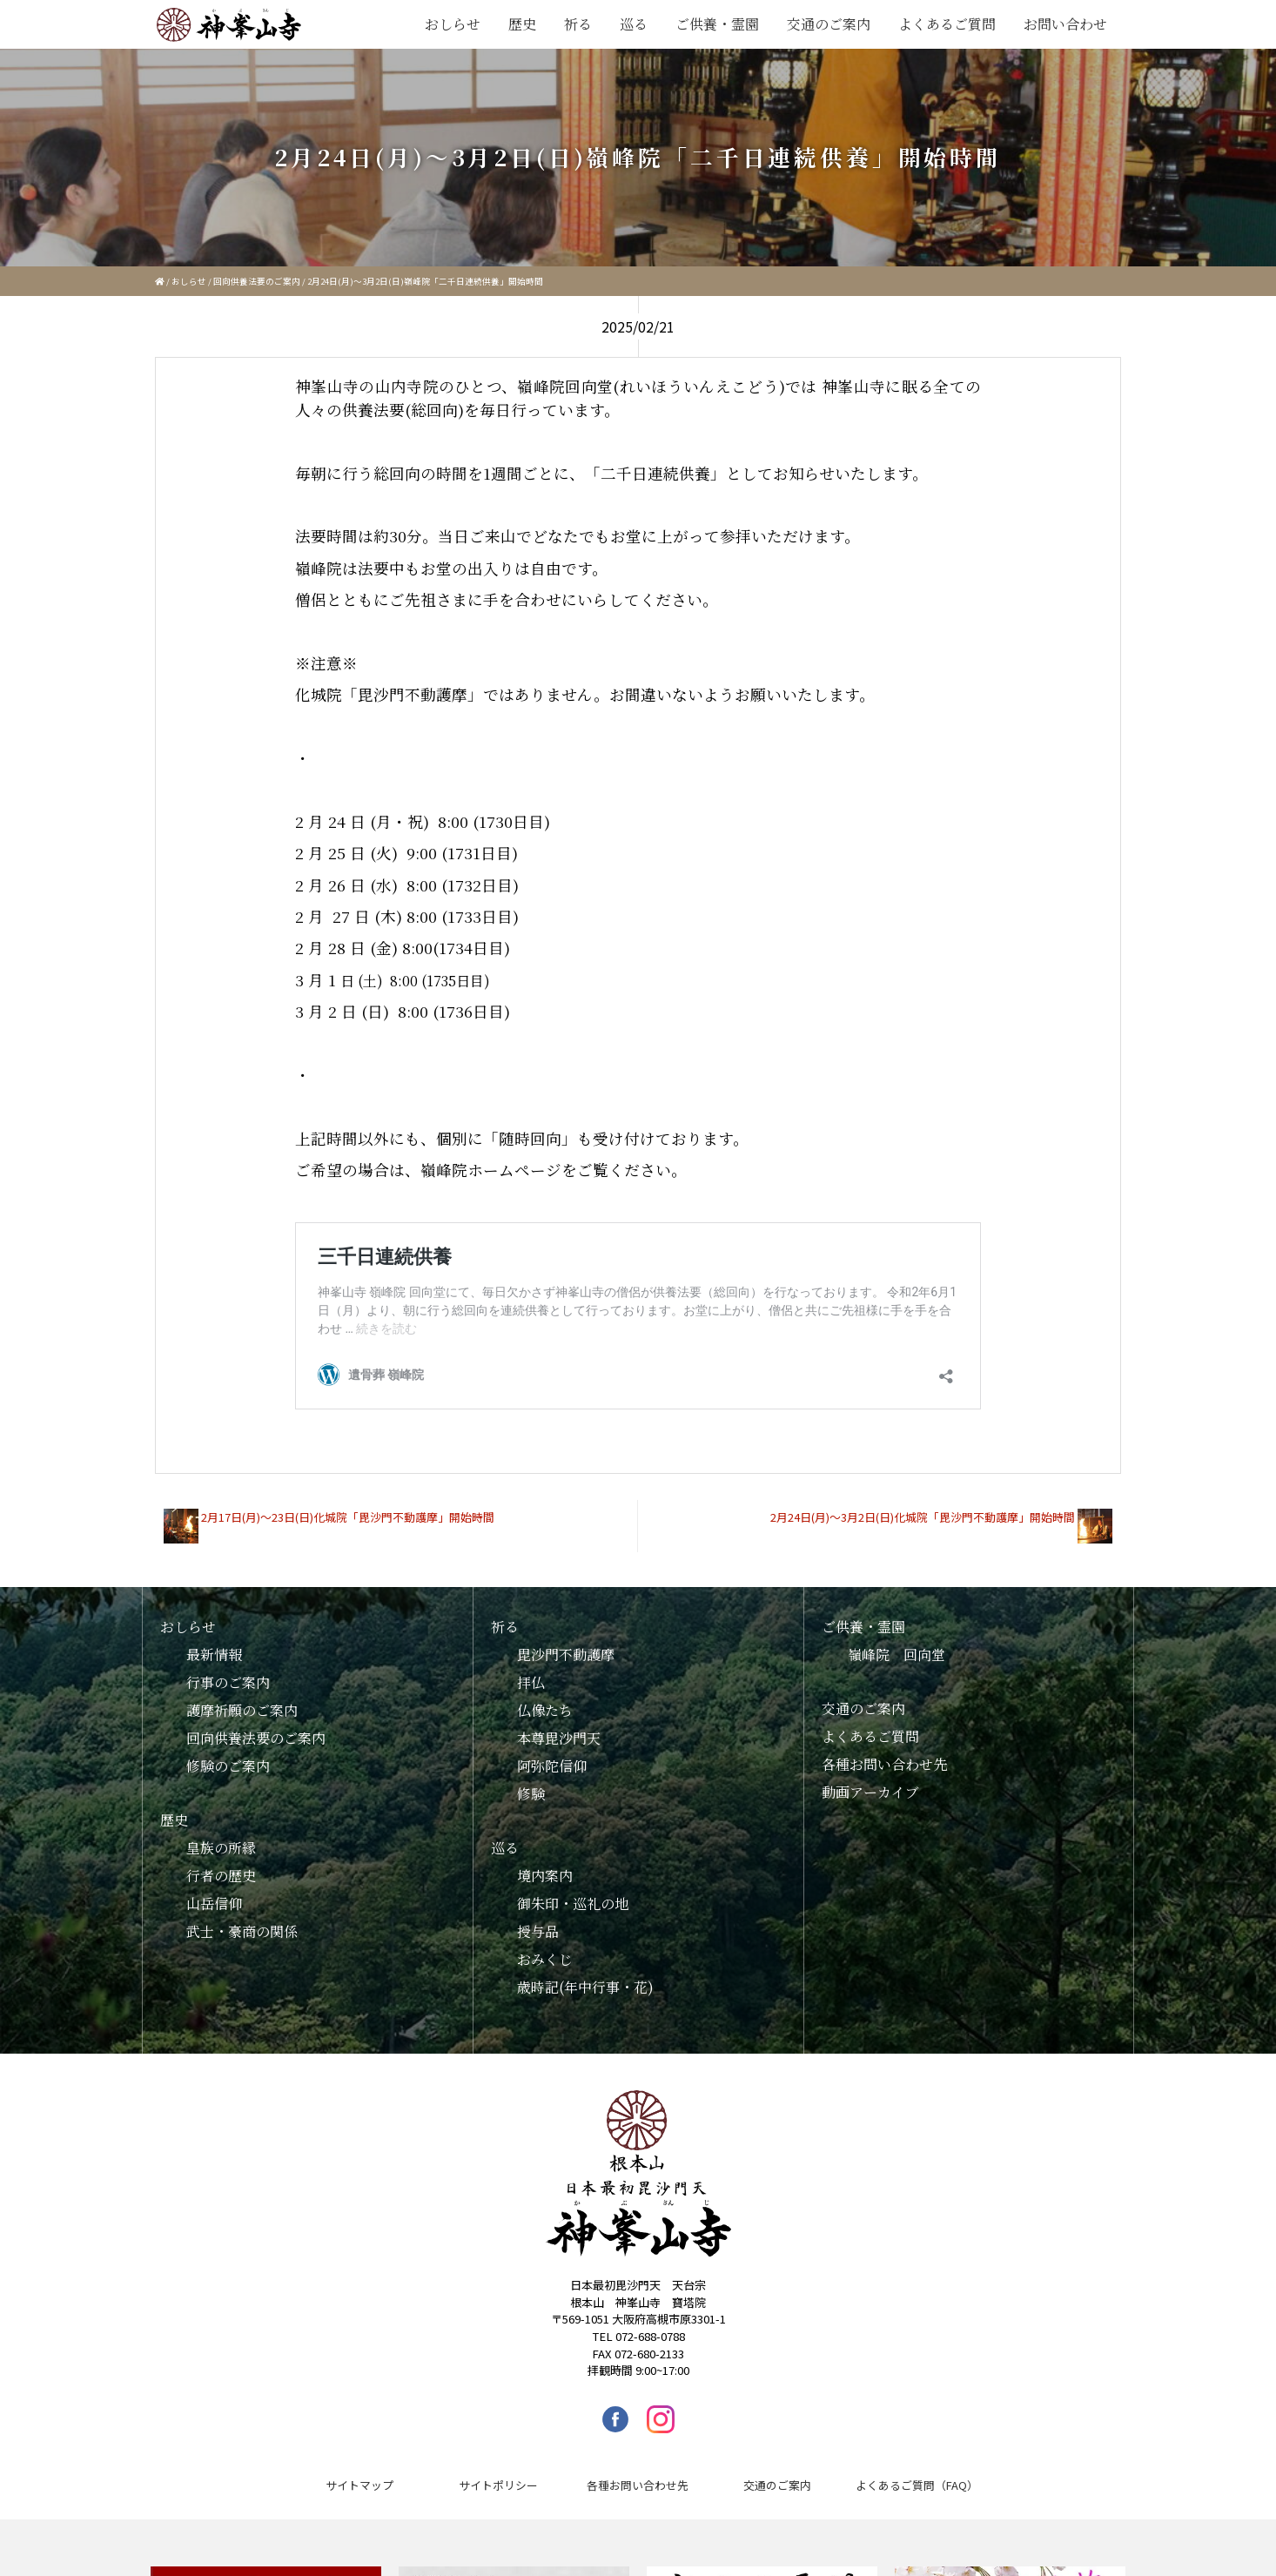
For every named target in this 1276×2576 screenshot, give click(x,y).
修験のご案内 (228, 1753)
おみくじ (545, 1946)
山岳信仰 (214, 1890)
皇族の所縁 (221, 1835)
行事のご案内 (228, 1669)
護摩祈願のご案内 (242, 1697)
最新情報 (214, 1641)
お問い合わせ (1065, 24)
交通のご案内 (828, 24)
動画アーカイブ (870, 1779)
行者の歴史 (221, 1863)
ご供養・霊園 (717, 24)
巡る (634, 24)
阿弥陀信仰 (552, 1753)
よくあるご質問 (947, 24)
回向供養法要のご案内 (256, 281)
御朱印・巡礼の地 (572, 1890)
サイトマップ (359, 2472)
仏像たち (545, 1697)
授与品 (538, 1918)
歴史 (522, 24)
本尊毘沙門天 (559, 1725)
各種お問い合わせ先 (884, 1751)
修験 (531, 1781)
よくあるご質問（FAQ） (917, 2472)
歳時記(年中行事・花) (585, 1974)
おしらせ (452, 24)
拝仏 (531, 1669)
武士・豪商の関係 (242, 1918)
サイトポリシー (498, 2472)
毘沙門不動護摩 (565, 1641)
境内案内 (545, 1863)
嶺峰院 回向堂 (896, 1641)
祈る (578, 24)
